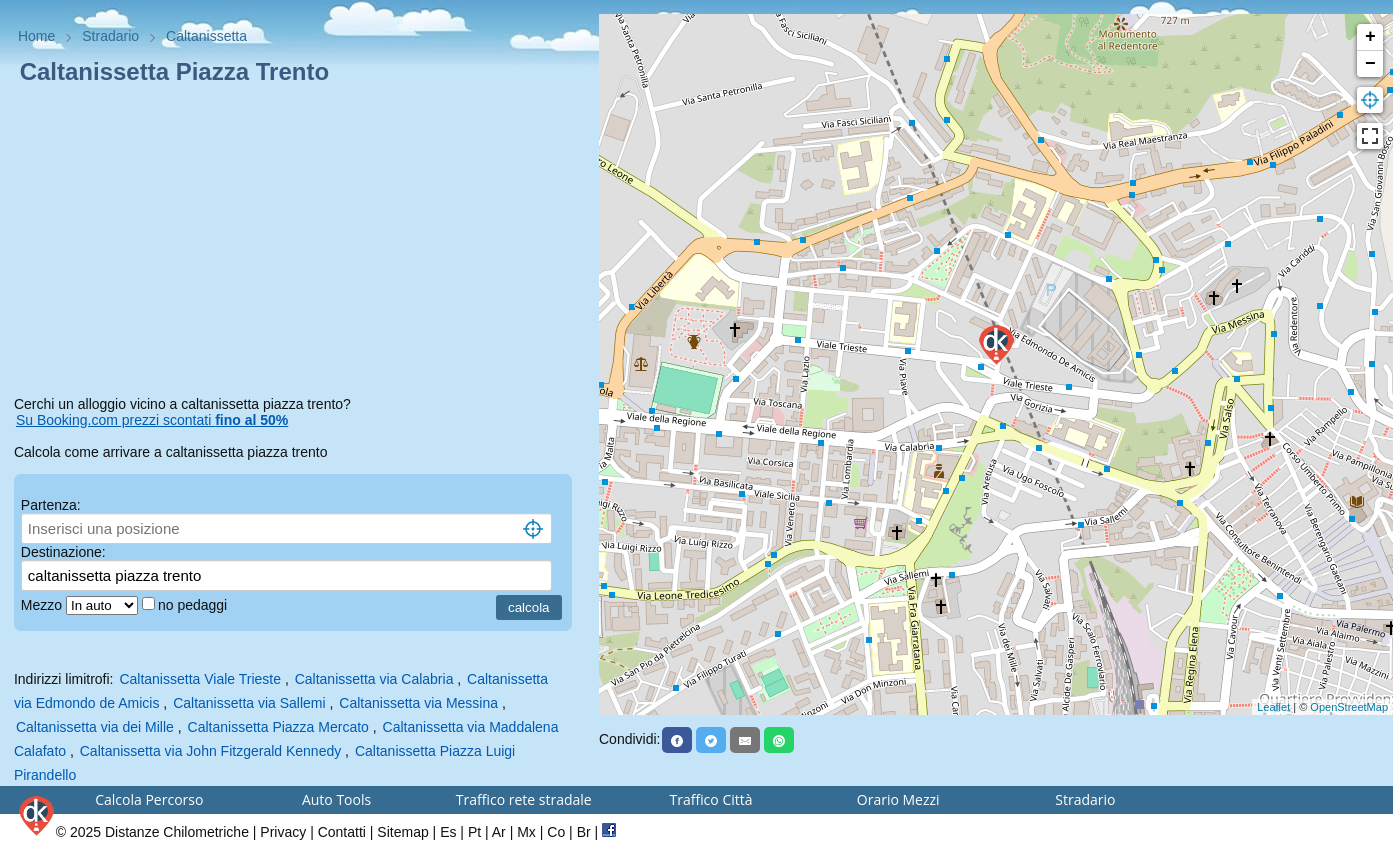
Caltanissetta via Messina (418, 703)
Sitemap (402, 832)
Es (448, 832)
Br (584, 832)
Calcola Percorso (149, 799)
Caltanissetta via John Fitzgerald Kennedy (210, 751)
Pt (474, 832)
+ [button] (1370, 37)
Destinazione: (63, 552)
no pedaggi (194, 605)
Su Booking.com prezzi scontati (152, 420)
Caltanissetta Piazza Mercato (278, 727)
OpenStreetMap (1349, 707)
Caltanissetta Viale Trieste (200, 679)
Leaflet (1273, 707)
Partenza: (51, 505)
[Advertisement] (299, 244)
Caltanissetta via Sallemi (249, 703)
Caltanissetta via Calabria (374, 679)
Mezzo (43, 605)
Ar (499, 832)
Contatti (342, 832)
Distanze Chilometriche (177, 832)
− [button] (1370, 64)
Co (556, 832)
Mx (526, 832)
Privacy (283, 832)
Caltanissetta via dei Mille (95, 727)
